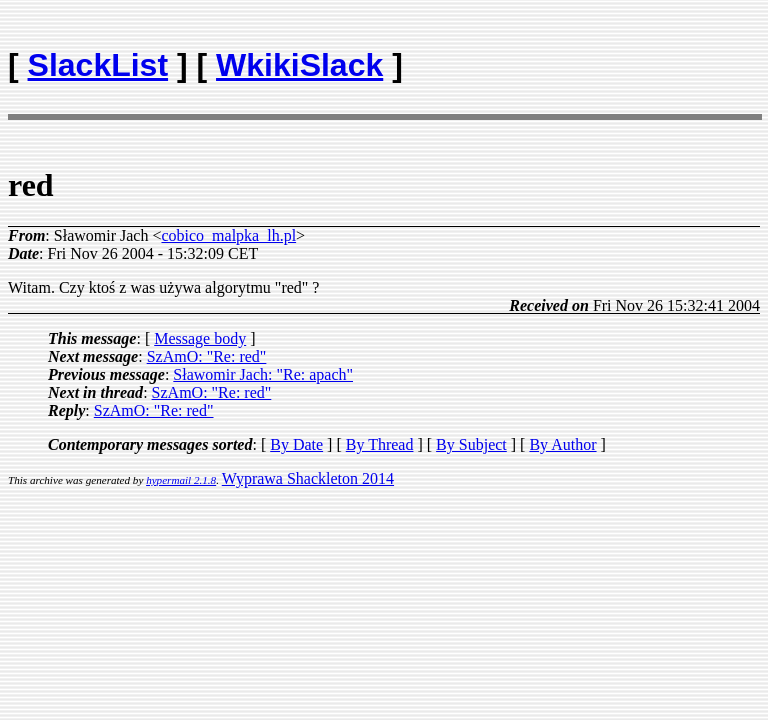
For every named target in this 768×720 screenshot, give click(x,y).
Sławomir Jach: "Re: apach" (263, 374)
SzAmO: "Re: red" (207, 356)
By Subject (471, 444)
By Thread (380, 444)
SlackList (98, 65)
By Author (562, 444)
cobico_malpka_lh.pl (228, 235)
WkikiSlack (299, 65)
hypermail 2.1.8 (181, 480)
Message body (200, 338)
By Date (296, 444)
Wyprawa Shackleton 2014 (308, 478)
